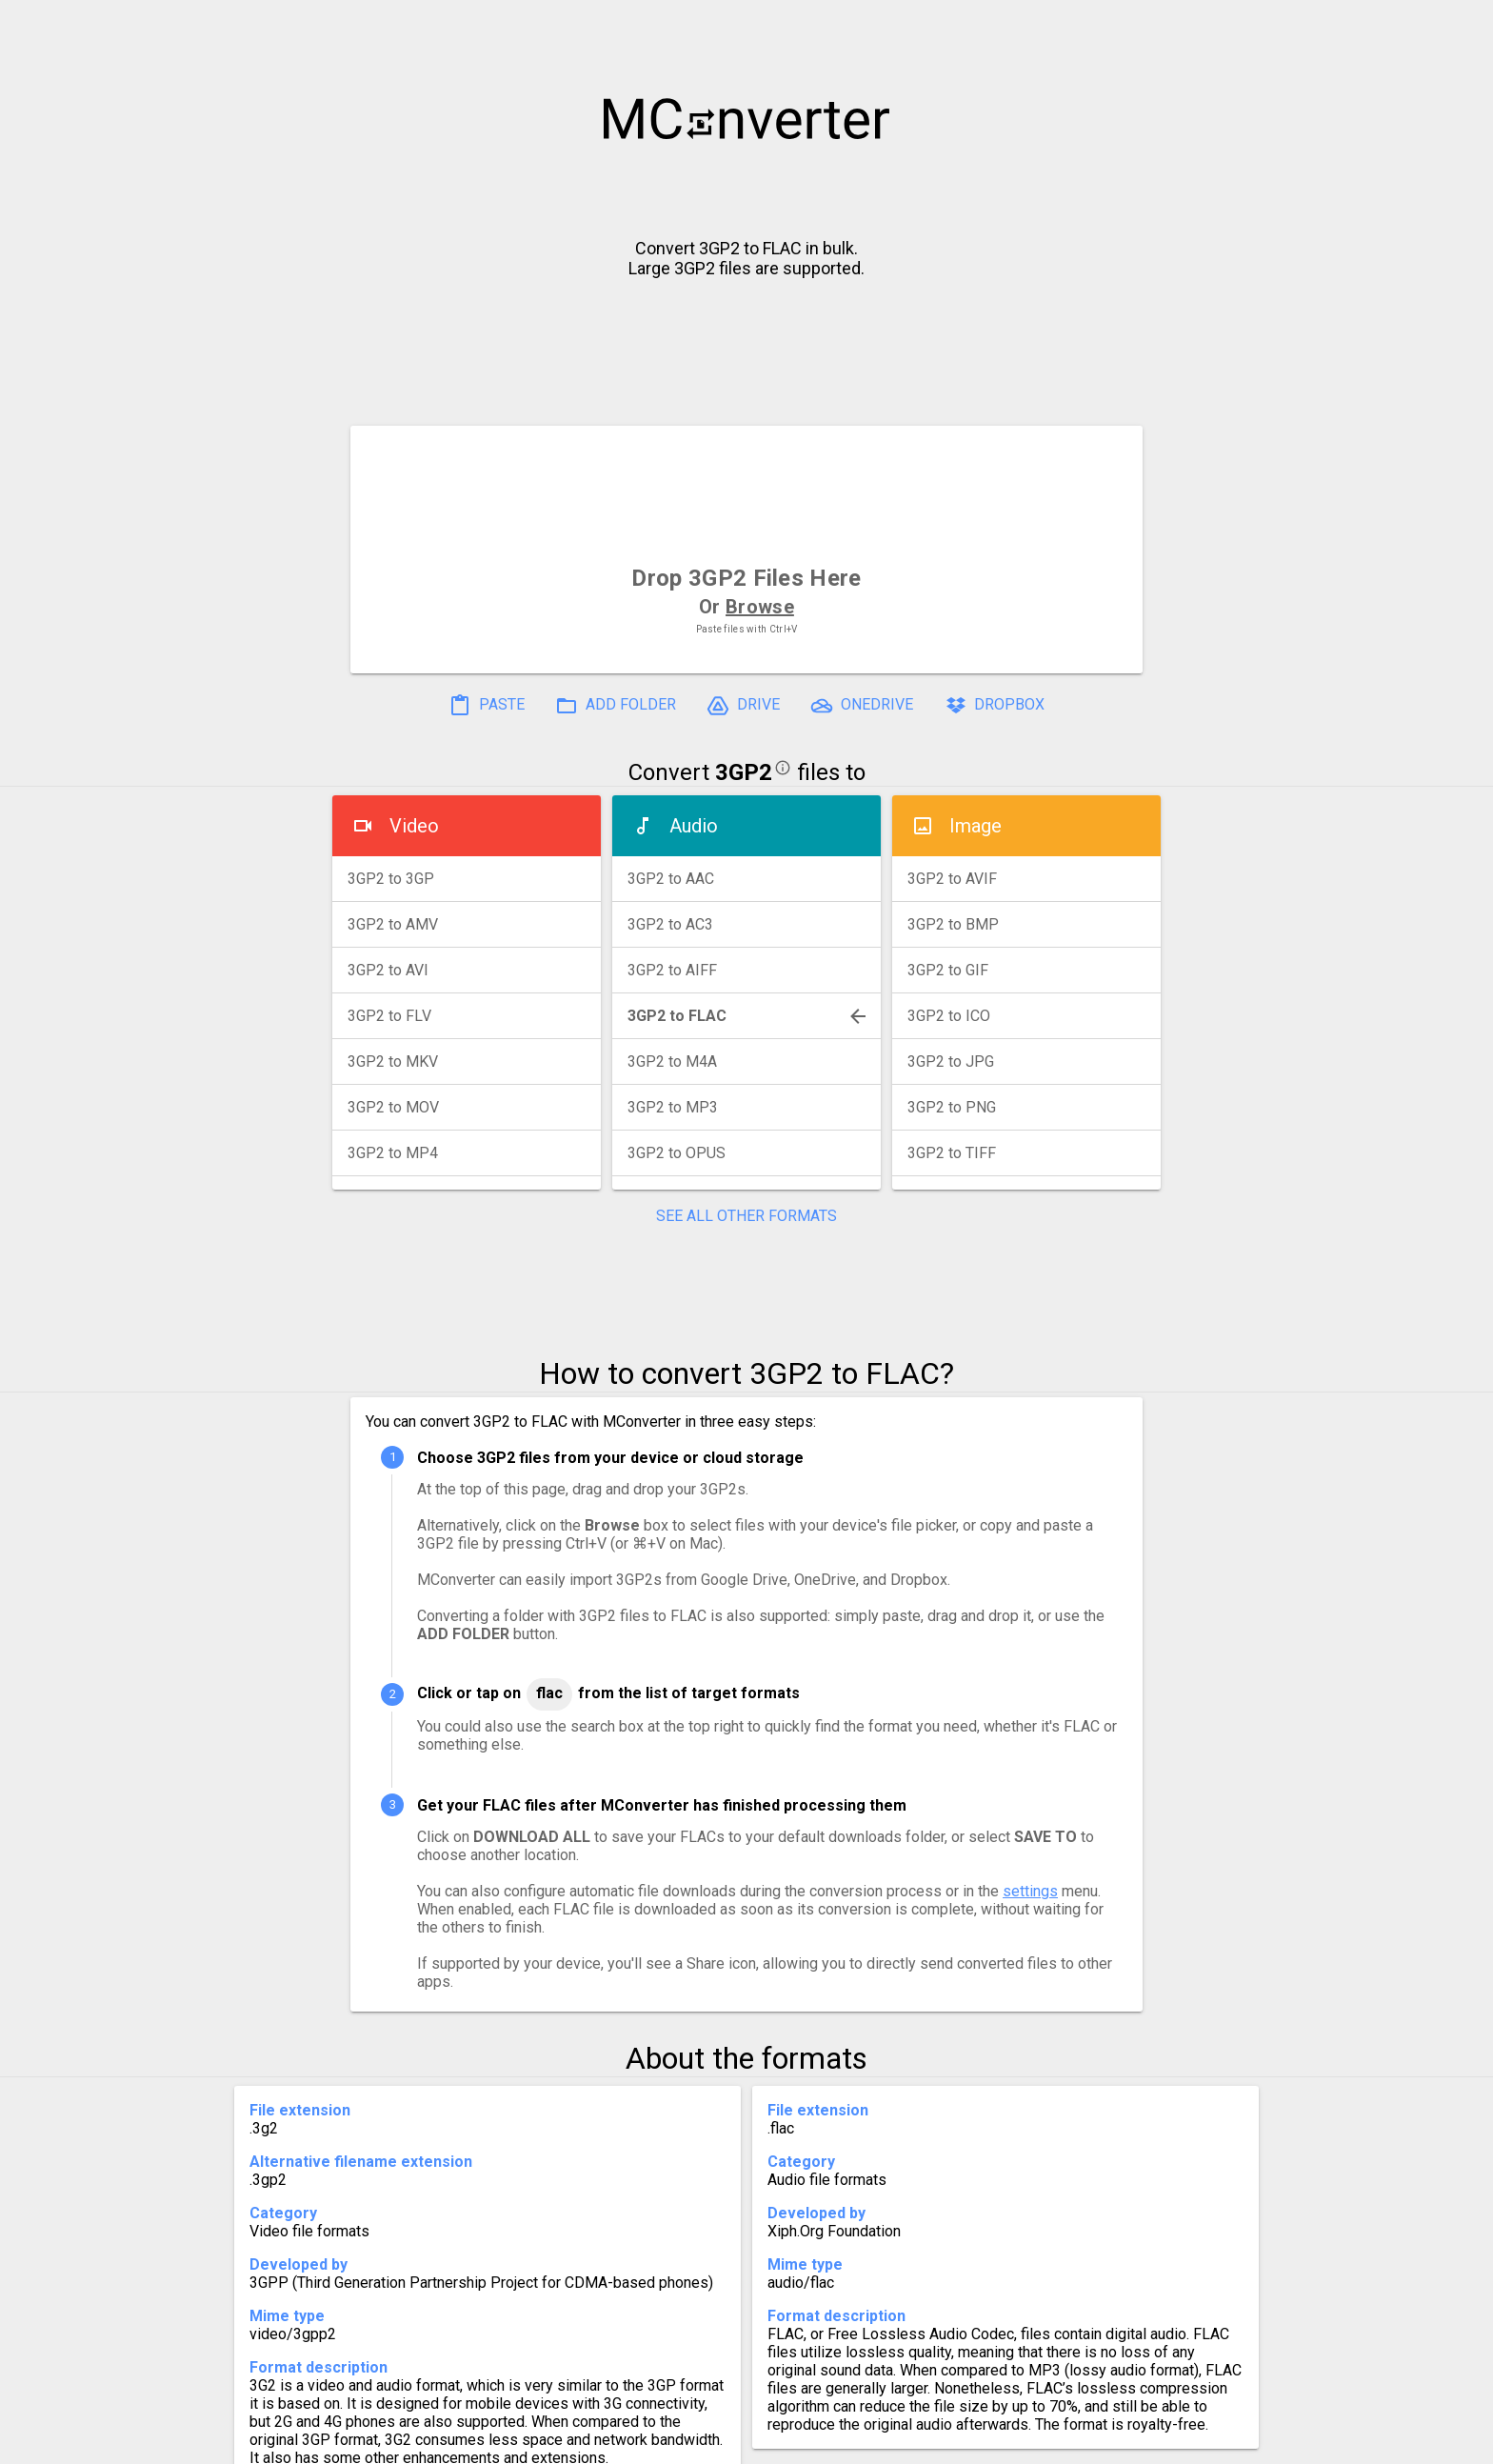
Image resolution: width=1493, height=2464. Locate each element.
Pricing (594, 2442)
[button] (1460, 25)
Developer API (900, 2442)
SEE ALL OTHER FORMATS (746, 1216)
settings (1030, 1891)
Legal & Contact (1042, 2442)
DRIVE (743, 705)
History (418, 2442)
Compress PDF (704, 2442)
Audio (693, 825)
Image (975, 825)
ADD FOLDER (615, 705)
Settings (507, 2442)
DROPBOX (994, 705)
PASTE (486, 705)
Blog (802, 2442)
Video (414, 825)
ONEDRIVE (861, 705)
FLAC (549, 1693)
